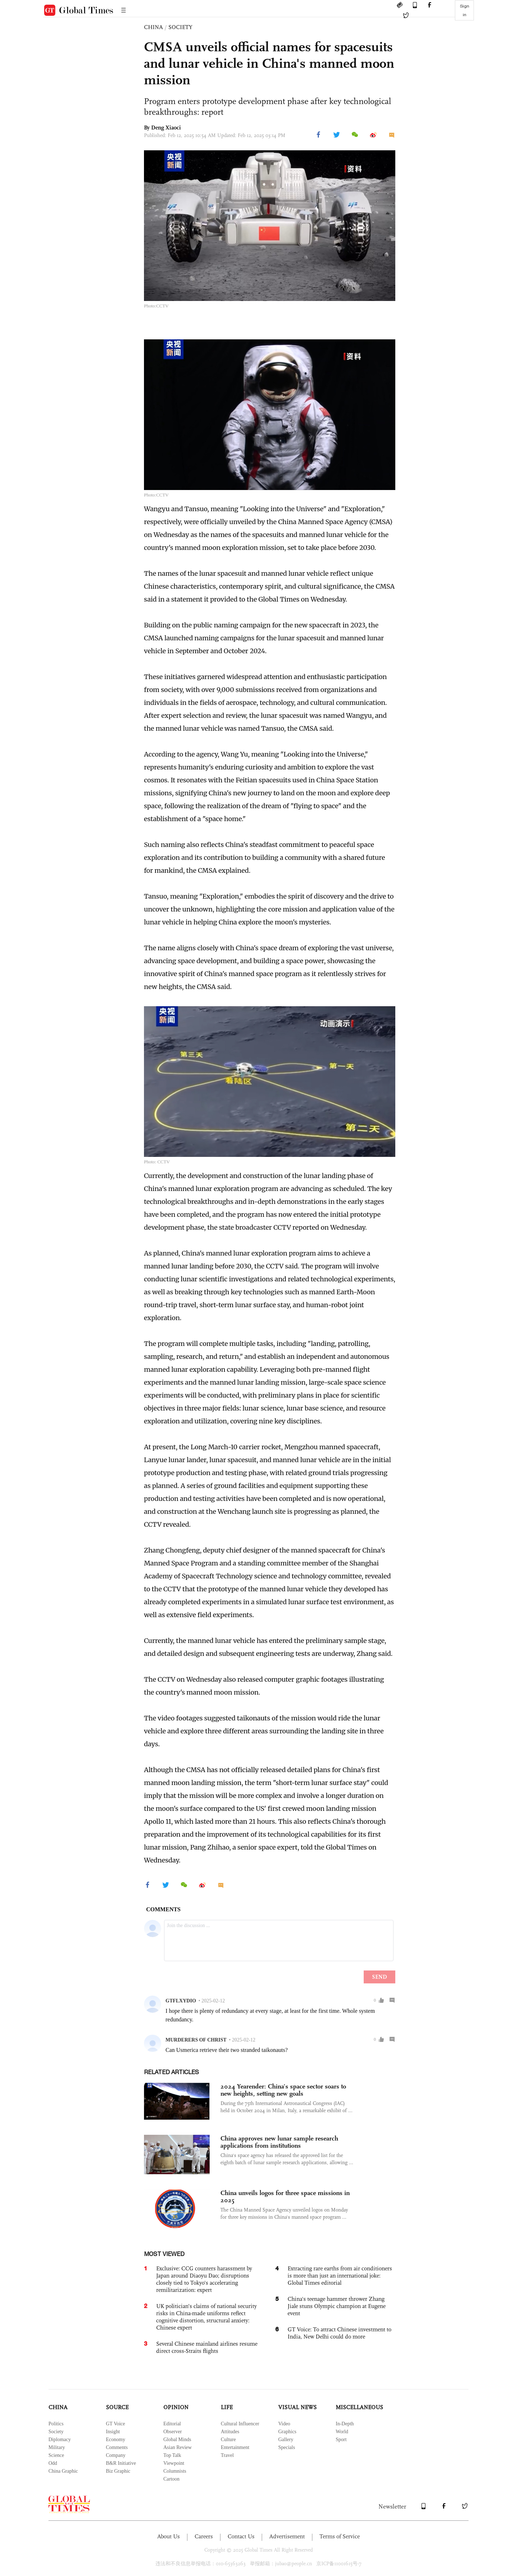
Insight (113, 2431)
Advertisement (287, 2536)
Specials (286, 2447)
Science (56, 2455)
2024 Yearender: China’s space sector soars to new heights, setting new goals (283, 2089)
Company (115, 2455)
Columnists (174, 2471)
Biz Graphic (118, 2471)
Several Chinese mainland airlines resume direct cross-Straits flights (206, 2347)
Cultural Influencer (240, 2423)
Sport (341, 2439)
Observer (172, 2431)
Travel (227, 2455)
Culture (228, 2439)
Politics (56, 2423)
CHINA (153, 27)
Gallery (285, 2439)
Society (56, 2431)
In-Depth (345, 2423)
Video (284, 2423)
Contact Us (241, 2536)
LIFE (227, 2407)
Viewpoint (173, 2463)
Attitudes (230, 2431)
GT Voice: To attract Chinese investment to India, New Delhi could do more (339, 2333)
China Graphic (63, 2471)
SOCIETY (180, 27)
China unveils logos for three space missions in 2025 (285, 2196)
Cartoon (171, 2479)
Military (56, 2447)
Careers (204, 2536)
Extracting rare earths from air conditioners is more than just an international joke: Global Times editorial (340, 2275)
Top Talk (172, 2455)
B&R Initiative (121, 2463)
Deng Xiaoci (166, 127)
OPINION (175, 2407)
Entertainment (235, 2447)
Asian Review (177, 2447)
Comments (117, 2447)
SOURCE (117, 2407)
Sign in (464, 10)
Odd (52, 2463)
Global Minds (177, 2439)
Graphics (287, 2431)
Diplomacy (59, 2439)
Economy (115, 2439)
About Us (168, 2536)
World (342, 2431)
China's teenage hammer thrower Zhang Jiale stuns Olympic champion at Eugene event (337, 2306)
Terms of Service (340, 2536)
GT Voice (115, 2423)
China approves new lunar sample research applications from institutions (279, 2141)
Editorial (172, 2423)
